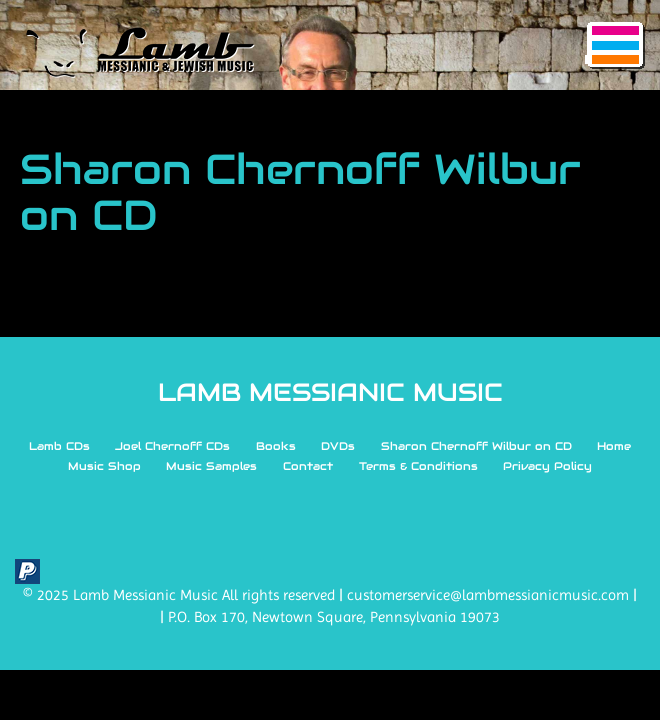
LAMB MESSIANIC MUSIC (330, 392)
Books (276, 446)
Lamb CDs (59, 446)
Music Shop (104, 466)
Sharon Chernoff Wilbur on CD (476, 446)
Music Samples (211, 466)
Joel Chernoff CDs (172, 446)
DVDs (338, 446)
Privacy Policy (547, 466)
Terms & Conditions (418, 466)
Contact (308, 466)
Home (614, 446)
